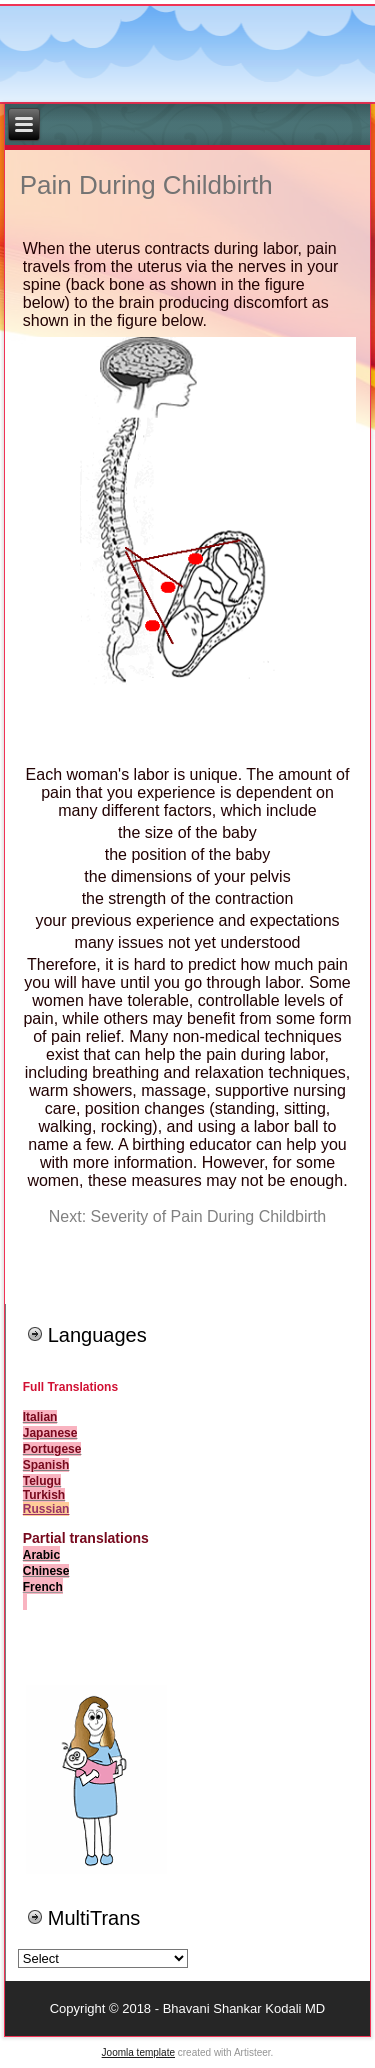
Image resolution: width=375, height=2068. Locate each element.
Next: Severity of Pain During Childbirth (187, 1216)
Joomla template (138, 2052)
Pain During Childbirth (146, 185)
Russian (46, 1509)
